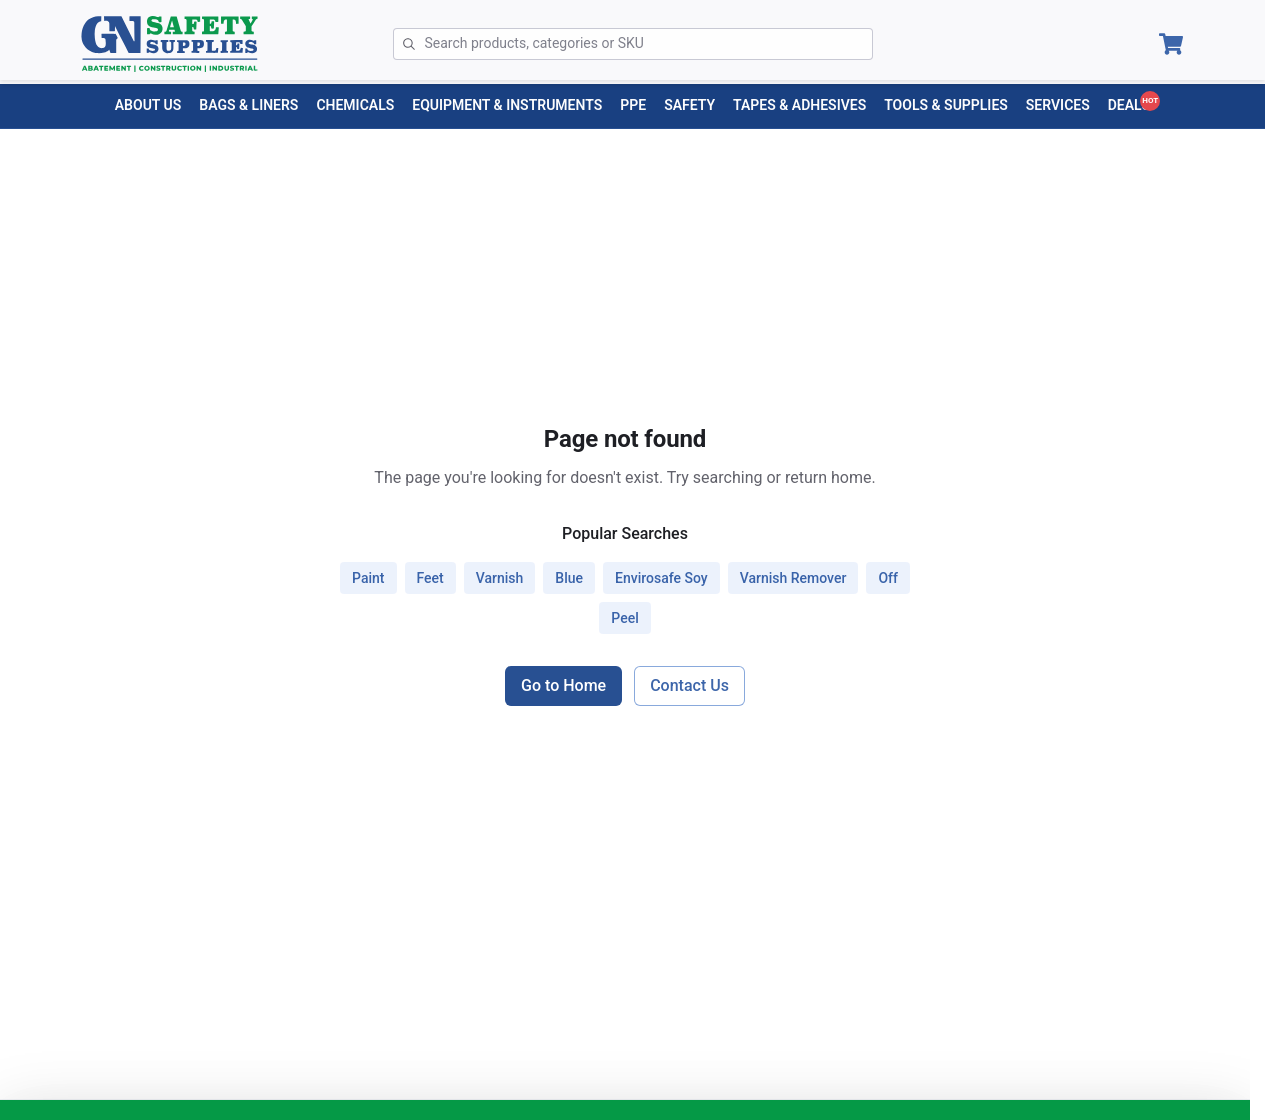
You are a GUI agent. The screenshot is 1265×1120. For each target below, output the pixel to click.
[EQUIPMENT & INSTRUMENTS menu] (507, 105)
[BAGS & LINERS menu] (248, 105)
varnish (500, 578)
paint (368, 578)
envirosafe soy (661, 578)
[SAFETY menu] (689, 105)
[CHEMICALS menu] (355, 105)
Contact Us (689, 685)
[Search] (648, 44)
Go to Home (563, 685)
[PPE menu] (633, 105)
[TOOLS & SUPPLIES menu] (946, 105)
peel (624, 618)
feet (430, 578)
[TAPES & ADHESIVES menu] (799, 105)
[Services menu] (1058, 105)
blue (569, 578)
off (888, 578)
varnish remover (793, 578)
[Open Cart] (1171, 44)
